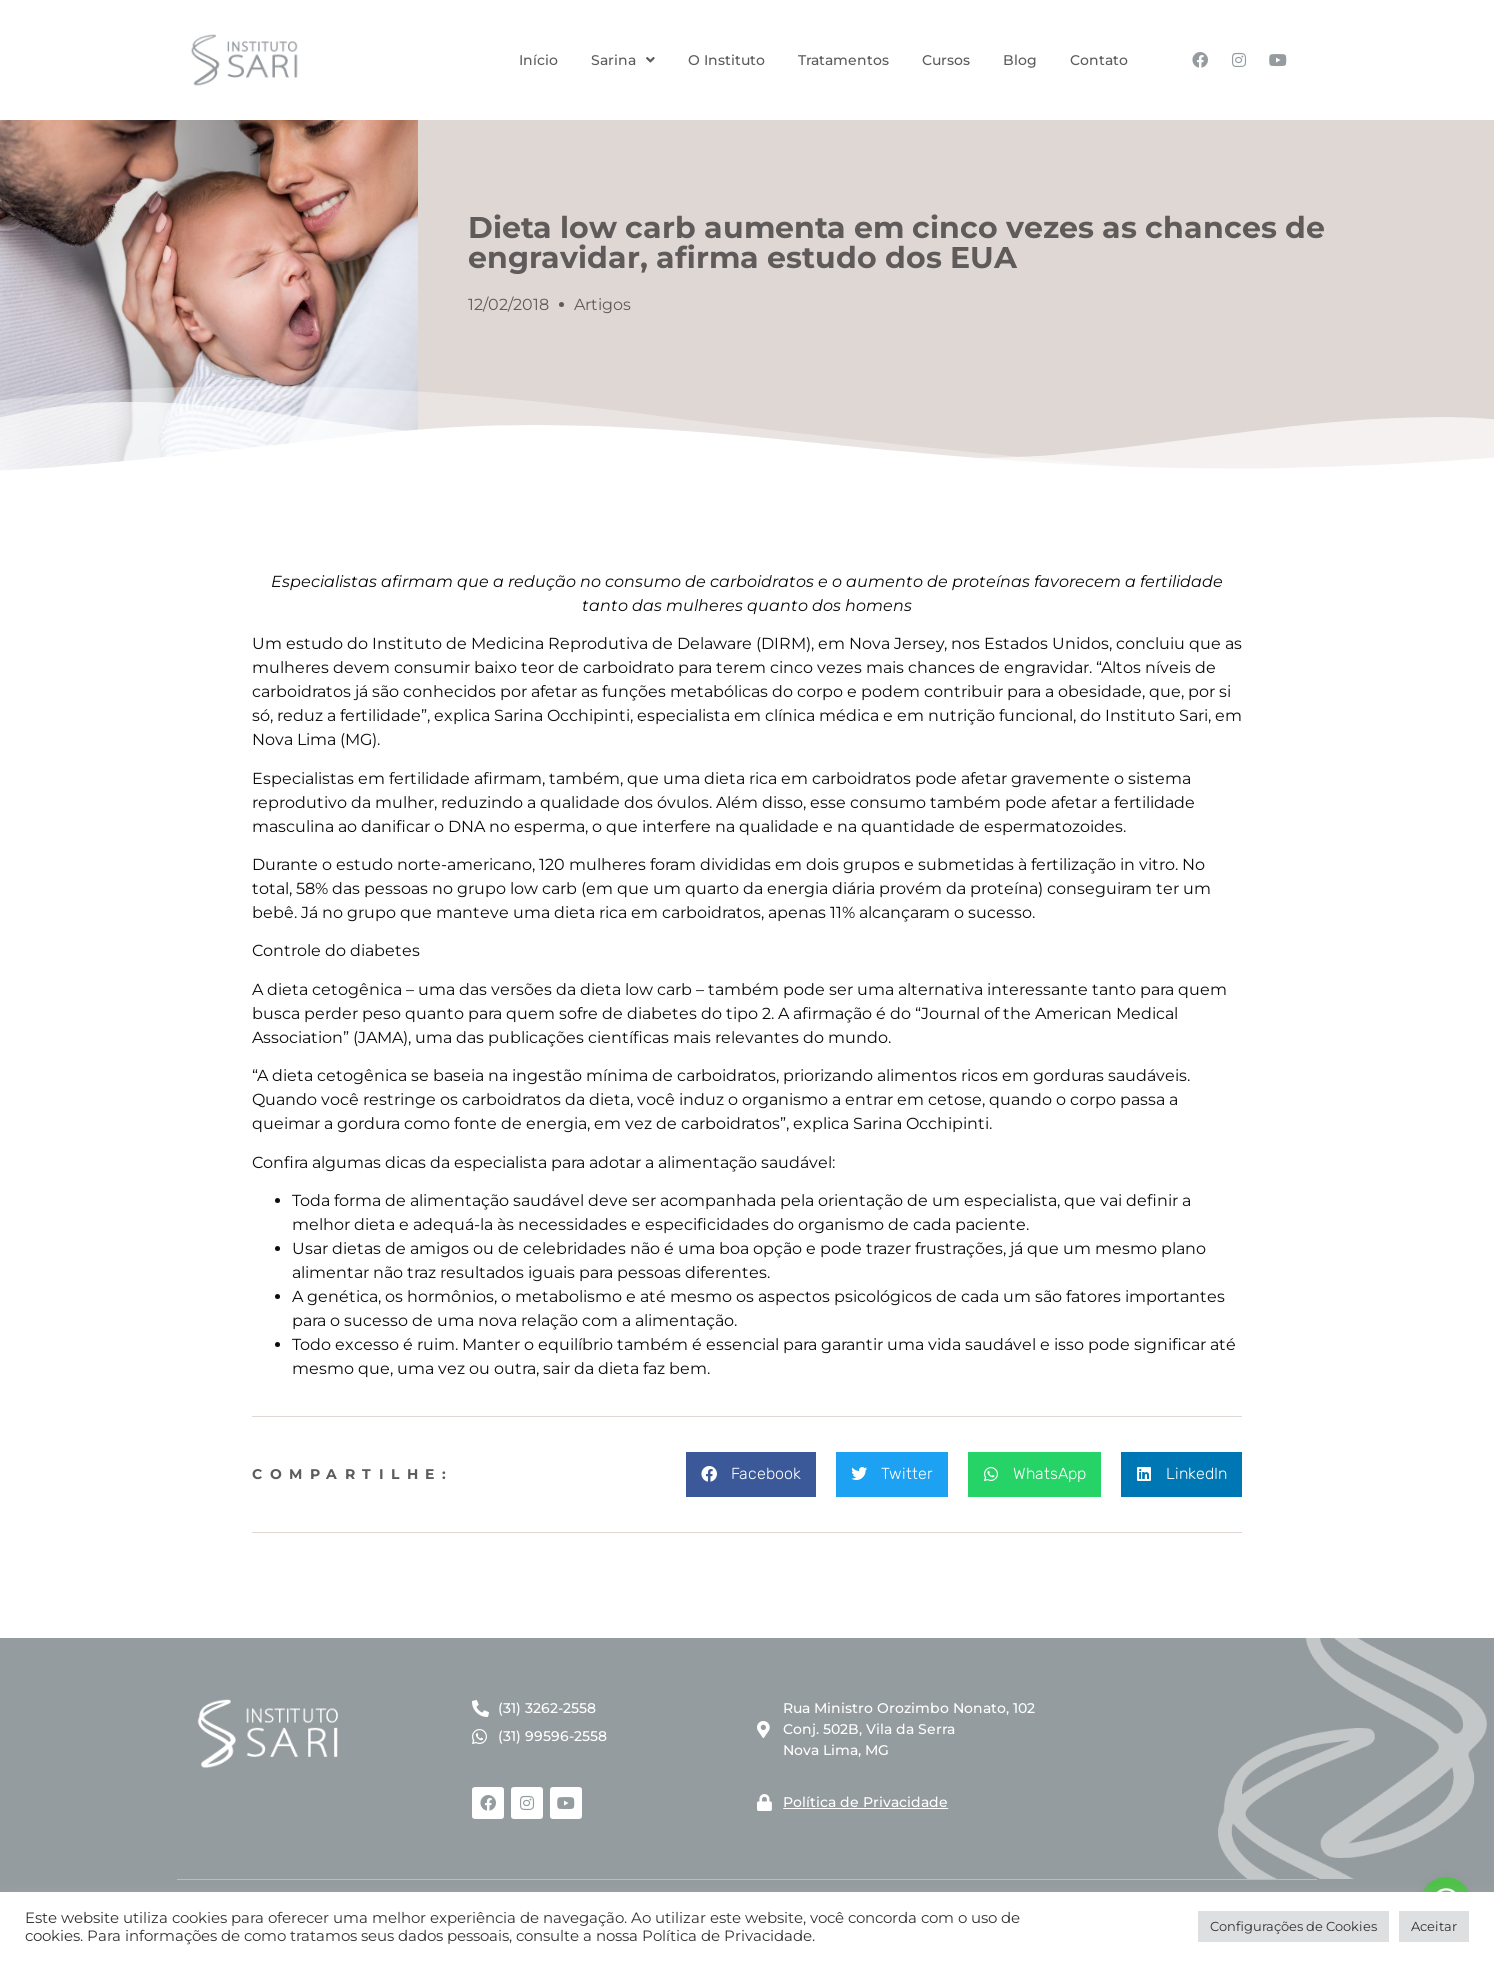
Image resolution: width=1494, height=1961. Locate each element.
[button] (751, 1474)
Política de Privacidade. (728, 1936)
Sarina (623, 60)
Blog (1020, 60)
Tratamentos (843, 60)
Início (538, 60)
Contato (1099, 60)
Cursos (946, 60)
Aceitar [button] (1434, 1926)
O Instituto (726, 60)
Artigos (602, 304)
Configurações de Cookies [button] (1293, 1926)
